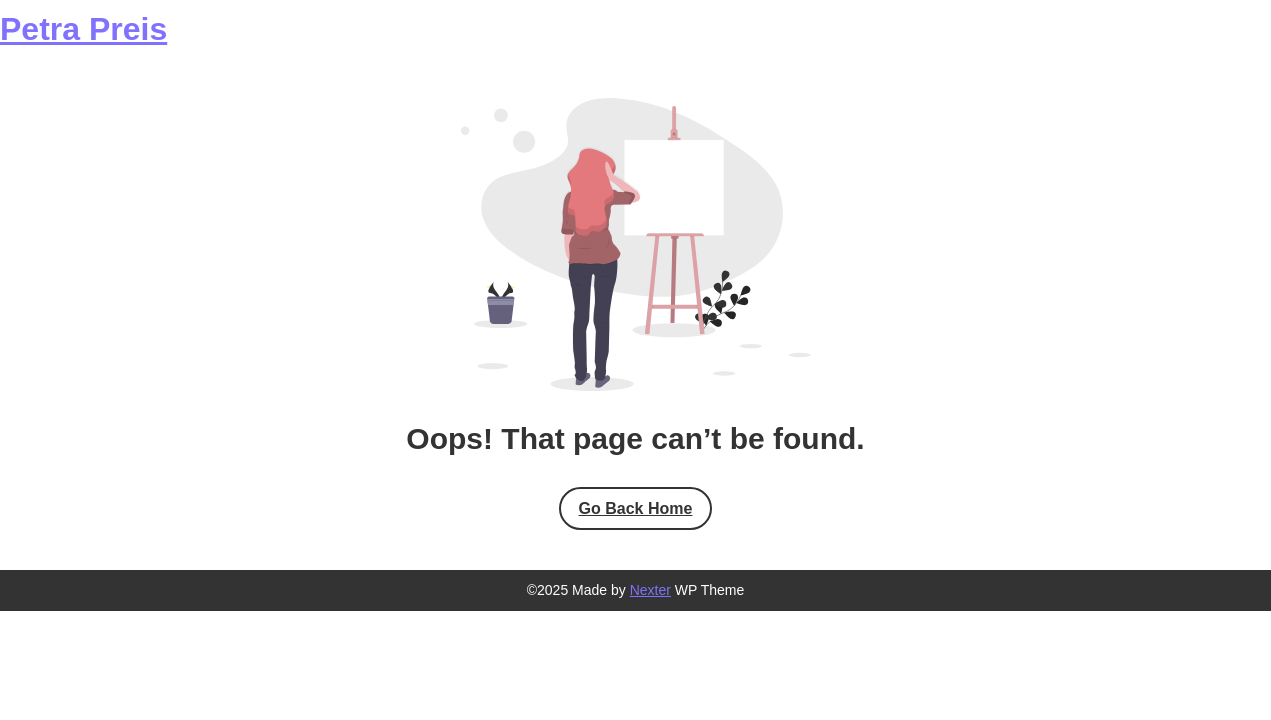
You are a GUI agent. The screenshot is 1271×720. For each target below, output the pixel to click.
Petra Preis (83, 29)
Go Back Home (636, 508)
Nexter (650, 590)
